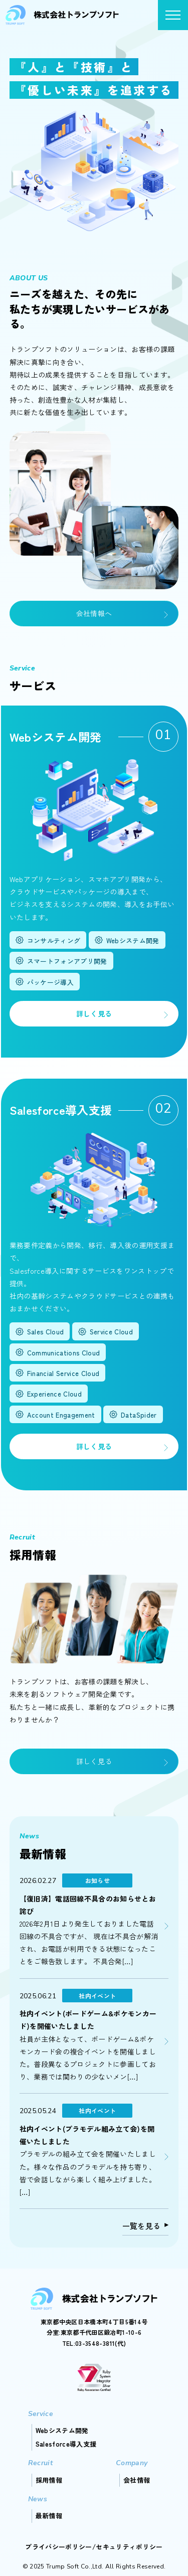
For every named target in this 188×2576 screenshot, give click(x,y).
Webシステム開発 (62, 2430)
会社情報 (136, 2480)
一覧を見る (141, 2225)
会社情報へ (94, 613)
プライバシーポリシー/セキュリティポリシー (93, 2546)
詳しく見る (94, 1013)
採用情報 (49, 2480)
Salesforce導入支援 (66, 2444)
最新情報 (49, 2515)
